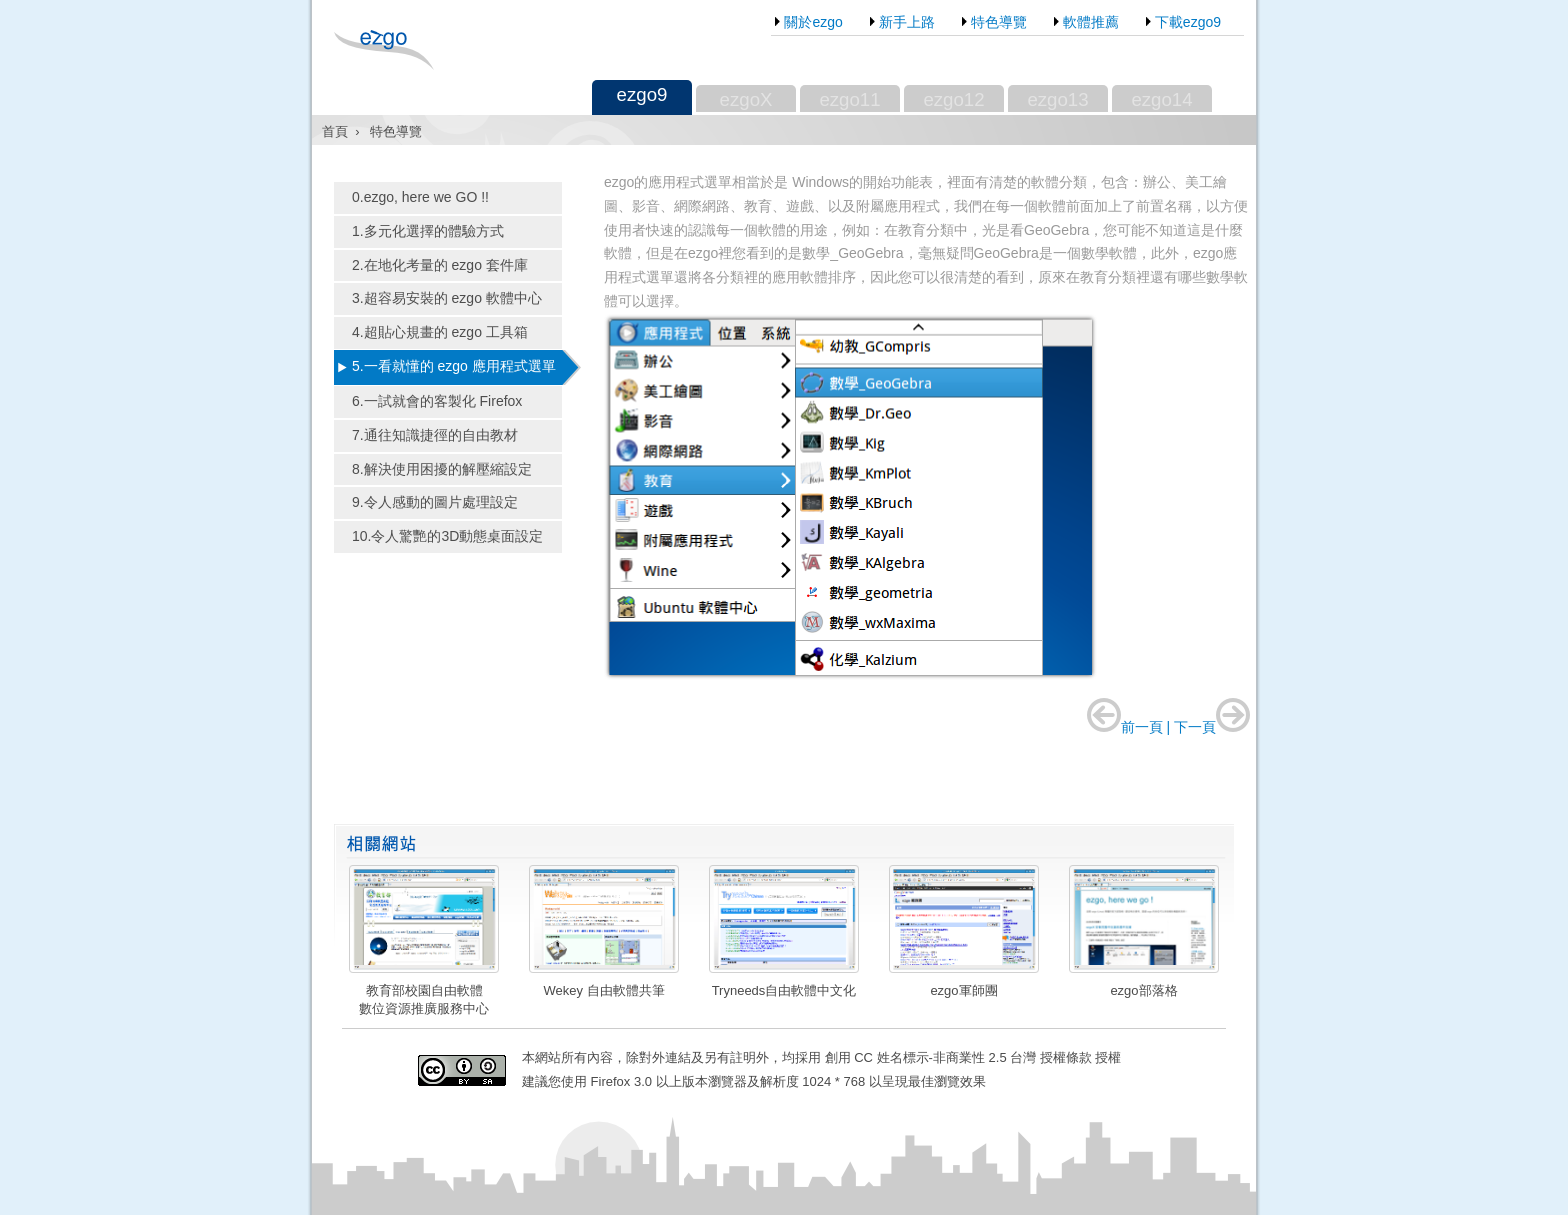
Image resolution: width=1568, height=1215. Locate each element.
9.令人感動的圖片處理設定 (435, 502)
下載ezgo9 (1188, 21)
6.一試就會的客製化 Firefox (437, 401)
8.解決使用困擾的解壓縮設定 (442, 469)
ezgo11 (849, 99)
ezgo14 (1161, 99)
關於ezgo (813, 21)
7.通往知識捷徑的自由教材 (435, 435)
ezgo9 (642, 94)
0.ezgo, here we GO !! (420, 197)
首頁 (335, 131)
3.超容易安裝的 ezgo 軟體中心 (447, 298)
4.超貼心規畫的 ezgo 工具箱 (440, 332)
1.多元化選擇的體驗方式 (428, 231)
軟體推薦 (1091, 21)
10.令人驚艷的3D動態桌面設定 (447, 536)
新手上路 (907, 21)
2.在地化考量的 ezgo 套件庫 (440, 265)
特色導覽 (999, 21)
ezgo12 (953, 99)
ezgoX (746, 99)
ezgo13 (1057, 99)
